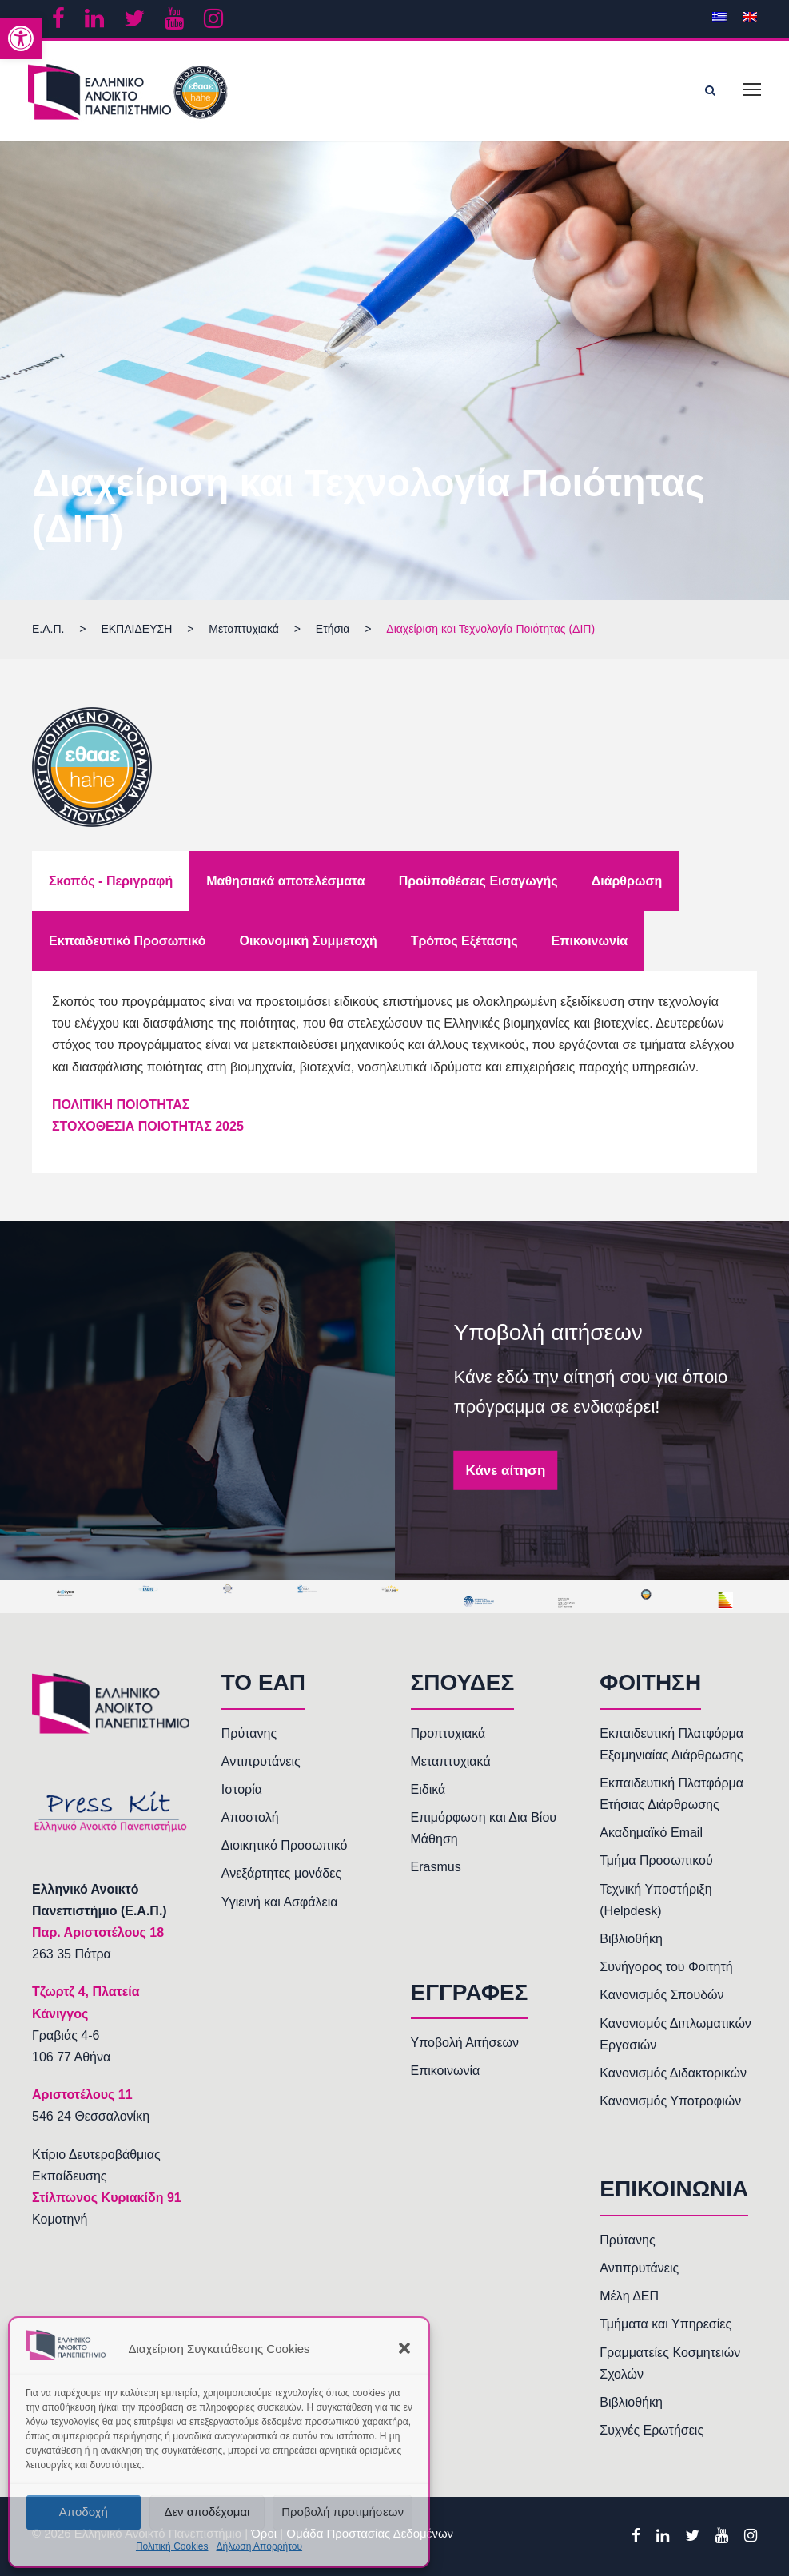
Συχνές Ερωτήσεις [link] (651, 2430)
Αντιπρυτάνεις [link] (261, 1761)
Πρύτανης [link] (249, 1733)
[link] (21, 38)
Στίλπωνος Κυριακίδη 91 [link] (106, 2197)
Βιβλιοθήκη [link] (631, 1939)
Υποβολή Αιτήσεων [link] (465, 2042)
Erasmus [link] (436, 1867)
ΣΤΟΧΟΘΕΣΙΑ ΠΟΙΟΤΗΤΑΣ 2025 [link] (148, 1126)
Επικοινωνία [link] (445, 2070)
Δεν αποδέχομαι (206, 2511)
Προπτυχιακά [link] (448, 1733)
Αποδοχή (83, 2511)
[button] (404, 2348)
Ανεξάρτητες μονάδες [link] (281, 1873)
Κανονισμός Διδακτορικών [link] (673, 2073)
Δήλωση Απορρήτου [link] (259, 2546)
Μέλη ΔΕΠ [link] (629, 2296)
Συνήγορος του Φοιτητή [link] (666, 1967)
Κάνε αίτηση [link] (506, 1469)
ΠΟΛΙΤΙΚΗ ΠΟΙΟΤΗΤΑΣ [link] (120, 1104)
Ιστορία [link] (241, 1789)
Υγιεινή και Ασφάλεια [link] (279, 1902)
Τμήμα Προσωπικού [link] (656, 1860)
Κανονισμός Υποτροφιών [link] (670, 2101)
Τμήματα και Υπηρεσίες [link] (665, 2324)
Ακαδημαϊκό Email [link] (651, 1832)
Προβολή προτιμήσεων (342, 2511)
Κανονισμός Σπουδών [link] (661, 1995)
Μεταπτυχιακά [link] (451, 1761)
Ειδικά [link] (428, 1789)
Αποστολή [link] (250, 1817)
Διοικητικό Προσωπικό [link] (284, 1845)
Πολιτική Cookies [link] (172, 2546)
